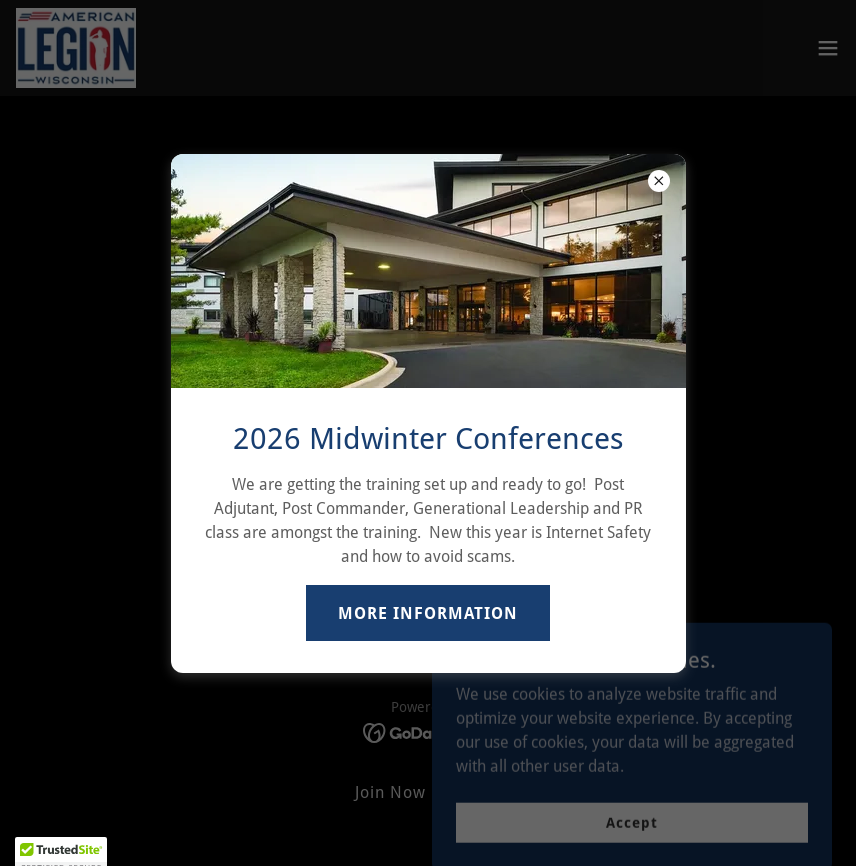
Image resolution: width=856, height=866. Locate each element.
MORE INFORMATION (428, 613)
